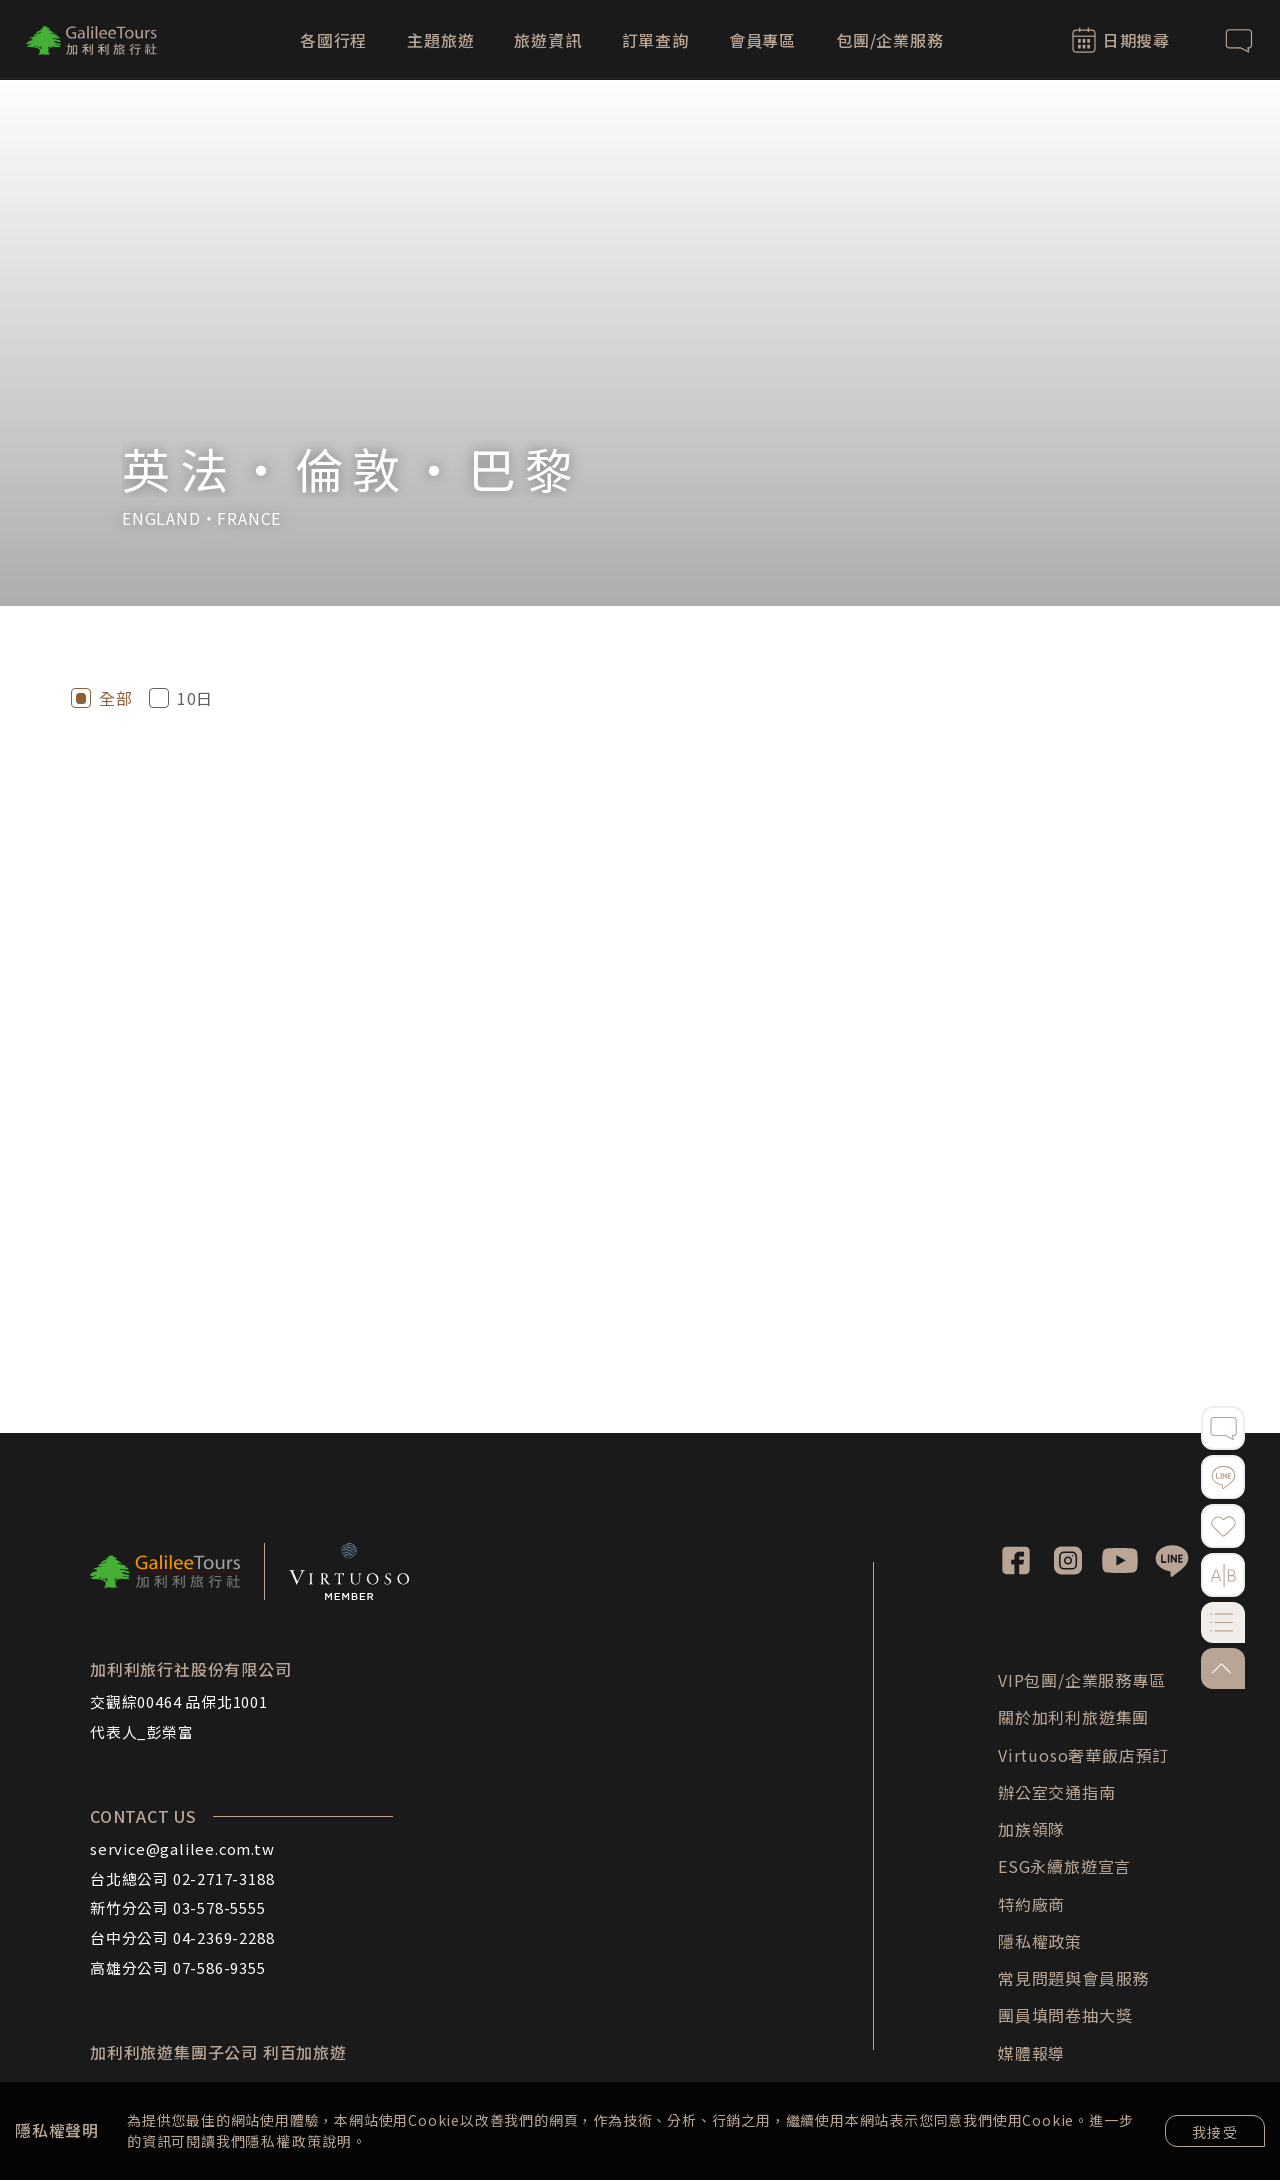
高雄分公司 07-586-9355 (178, 1967)
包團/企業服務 (890, 40)
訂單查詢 (655, 40)
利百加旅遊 (305, 2052)
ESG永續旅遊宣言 (1064, 1866)
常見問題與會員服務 (1073, 1978)
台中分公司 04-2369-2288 (182, 1937)
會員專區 (762, 40)
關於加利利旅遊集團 (1073, 1717)
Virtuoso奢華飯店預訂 (1083, 1755)
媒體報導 (1031, 2053)
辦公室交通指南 (1057, 1792)
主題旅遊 (440, 40)
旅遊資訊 (547, 40)
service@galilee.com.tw (182, 1848)
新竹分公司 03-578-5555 (178, 1907)
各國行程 (333, 40)
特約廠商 (1031, 1904)
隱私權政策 (283, 2141)
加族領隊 (1031, 1829)
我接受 (1215, 2132)
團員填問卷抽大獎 (1065, 2015)
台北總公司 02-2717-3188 (182, 1878)
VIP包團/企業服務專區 (1082, 1680)
